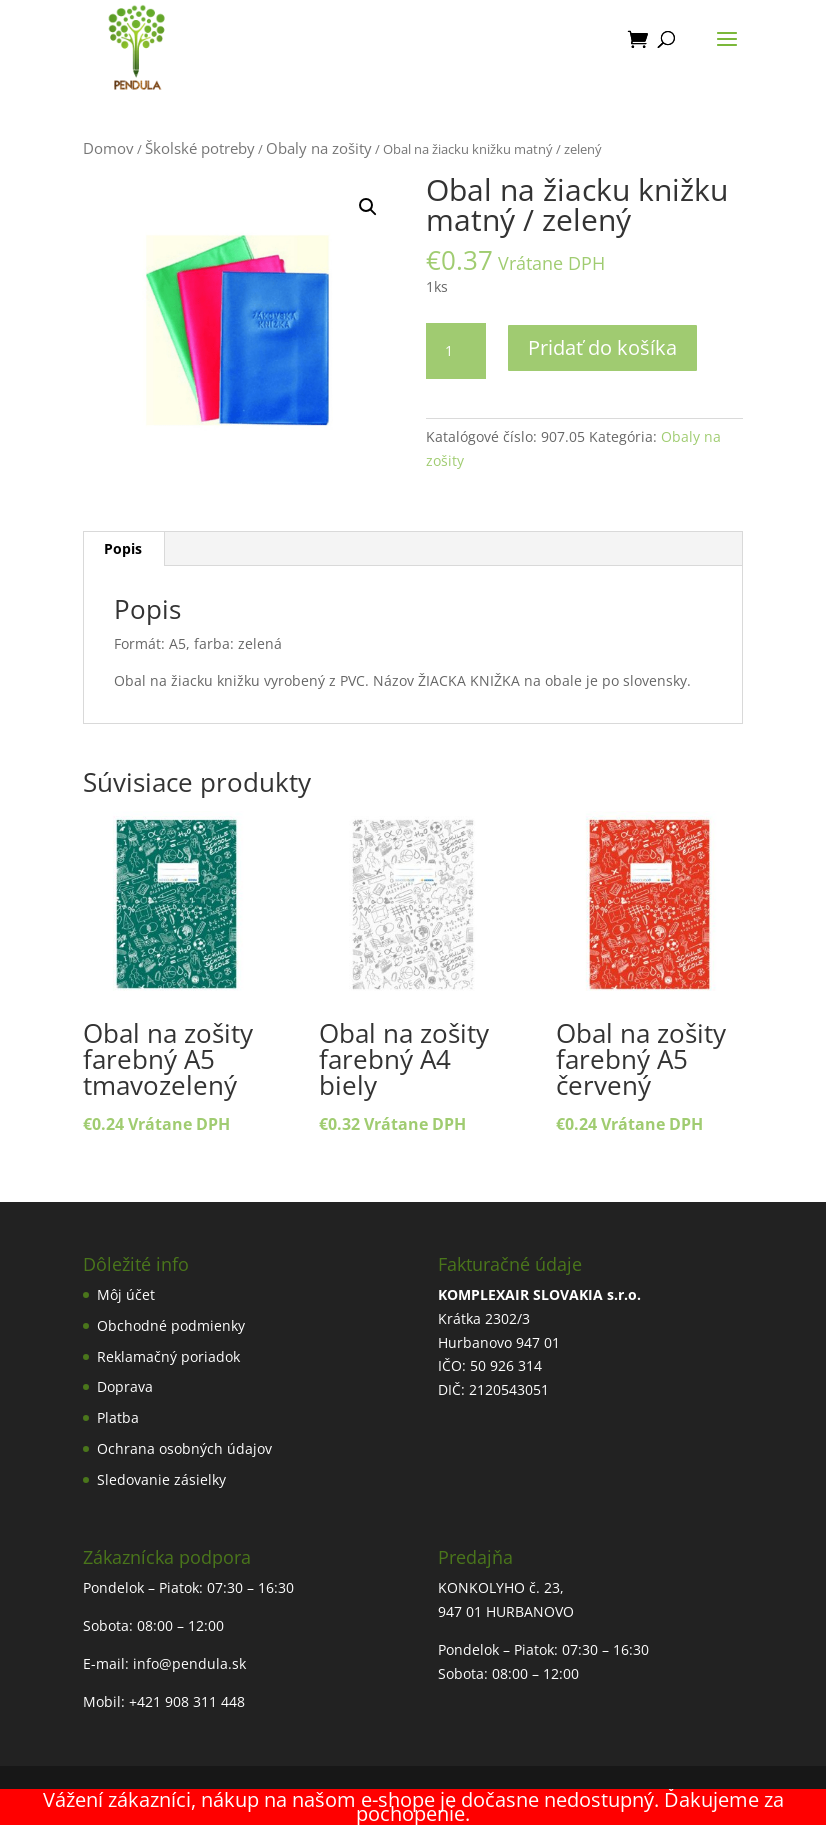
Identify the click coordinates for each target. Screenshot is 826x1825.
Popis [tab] (123, 548)
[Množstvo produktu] (456, 351)
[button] (368, 207)
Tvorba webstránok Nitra (413, 1797)
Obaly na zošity (319, 148)
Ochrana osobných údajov (184, 1448)
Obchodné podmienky (171, 1325)
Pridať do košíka (602, 347)
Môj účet (126, 1294)
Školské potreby (200, 148)
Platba (118, 1417)
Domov (108, 148)
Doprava (125, 1386)
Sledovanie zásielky (161, 1479)
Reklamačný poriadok (168, 1356)
